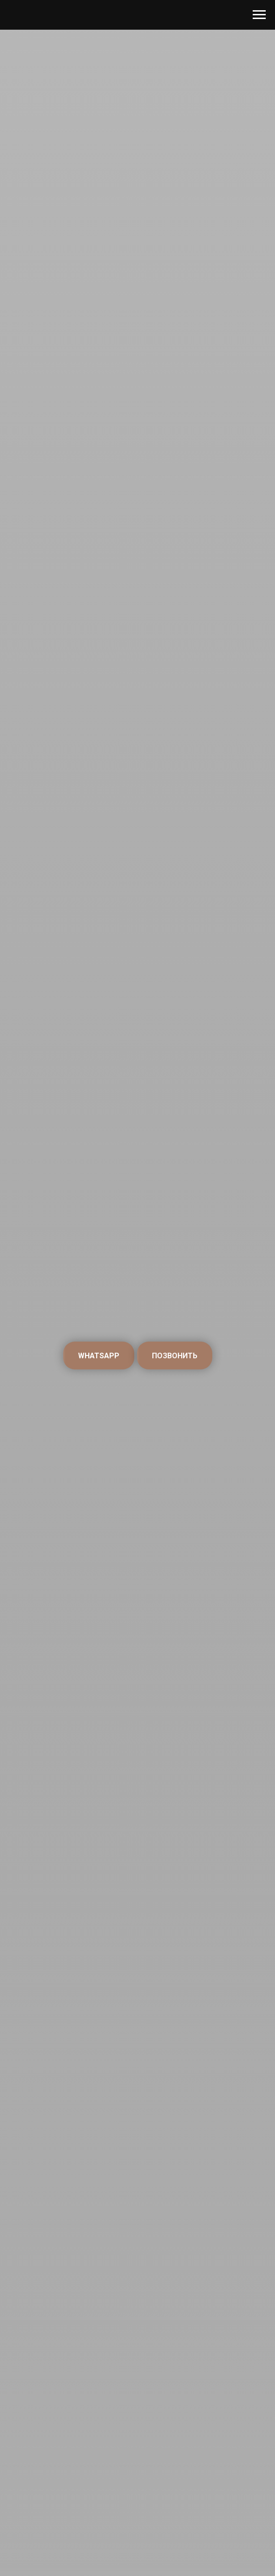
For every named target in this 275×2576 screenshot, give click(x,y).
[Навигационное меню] (259, 14)
